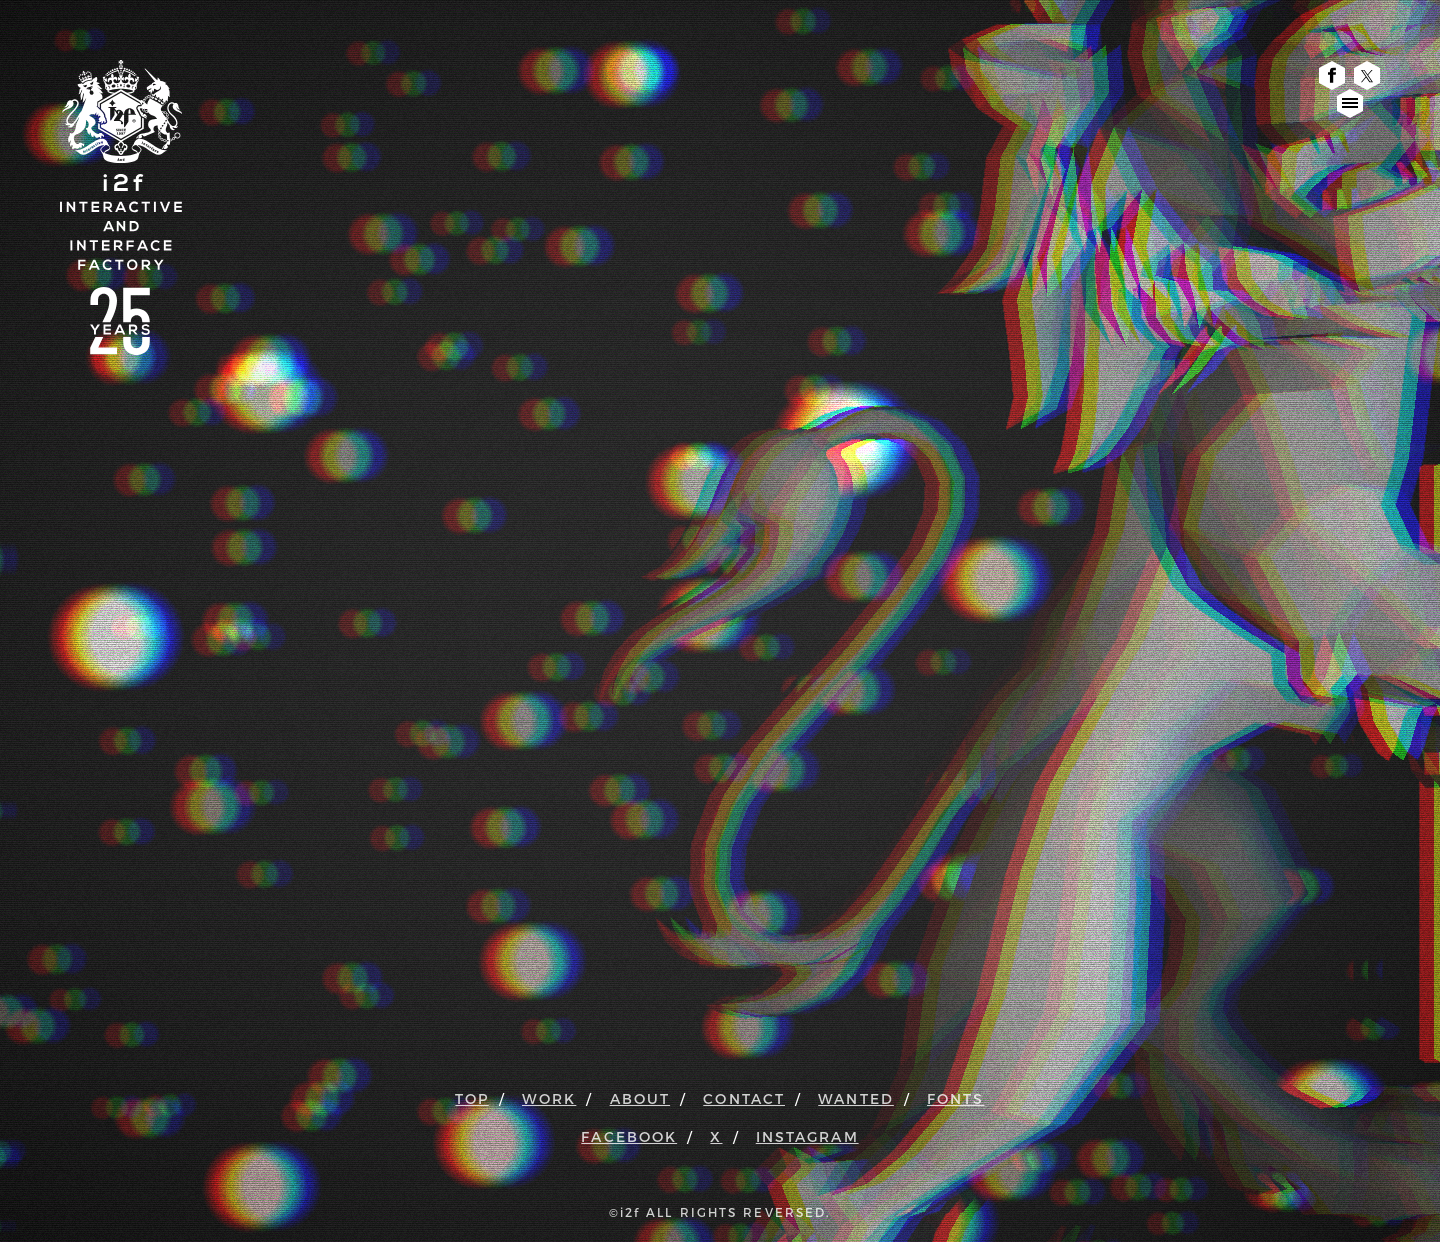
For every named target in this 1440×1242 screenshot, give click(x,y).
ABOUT (640, 1099)
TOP (471, 1099)
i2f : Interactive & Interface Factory (121, 163)
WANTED (856, 1099)
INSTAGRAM (807, 1137)
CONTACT (744, 1099)
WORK (549, 1099)
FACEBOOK (629, 1137)
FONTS (956, 1099)
